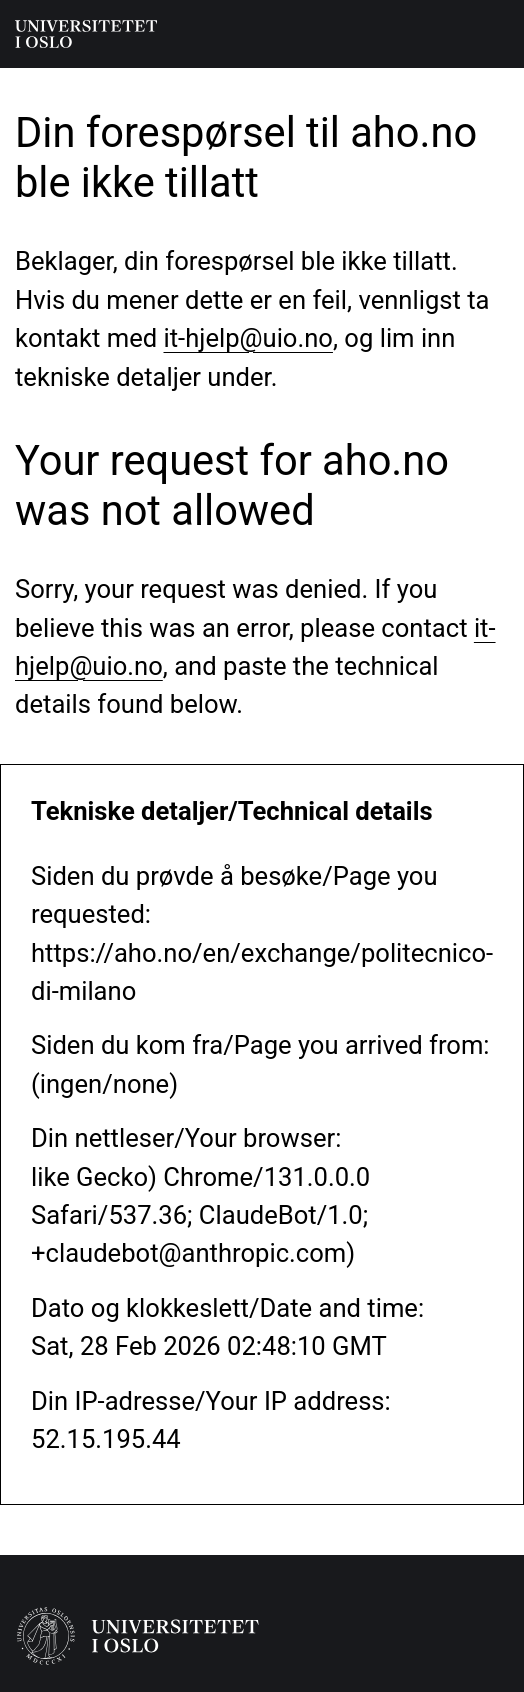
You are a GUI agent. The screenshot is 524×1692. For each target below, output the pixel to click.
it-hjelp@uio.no (248, 338)
